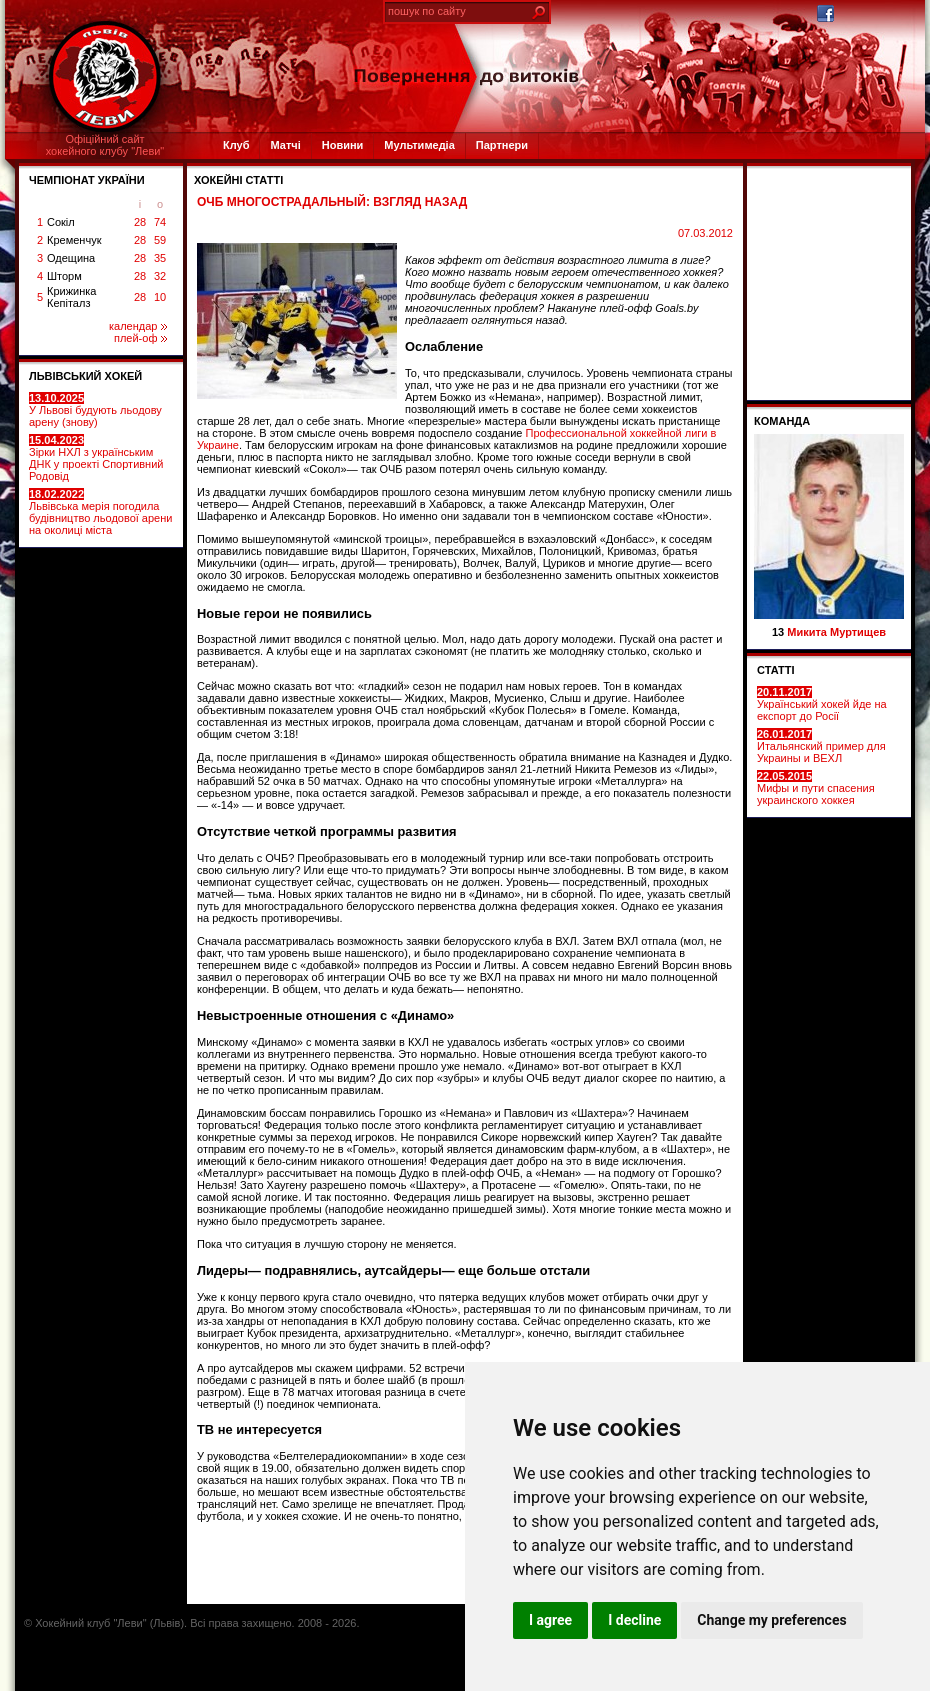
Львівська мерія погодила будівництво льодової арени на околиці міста (100, 512)
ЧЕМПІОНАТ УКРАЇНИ (87, 180)
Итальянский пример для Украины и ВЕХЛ (821, 746)
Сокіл (61, 222)
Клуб (236, 145)
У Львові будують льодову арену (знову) (95, 410)
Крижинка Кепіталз (71, 297)
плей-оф (140, 338)
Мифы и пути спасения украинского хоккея (816, 788)
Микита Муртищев (836, 632)
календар (138, 326)
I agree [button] (550, 1620)
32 (160, 276)
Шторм (64, 276)
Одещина (71, 258)
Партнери (502, 145)
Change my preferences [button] (771, 1620)
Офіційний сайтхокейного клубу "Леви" (105, 145)
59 (160, 240)
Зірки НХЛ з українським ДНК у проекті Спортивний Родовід (96, 458)
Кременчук (74, 240)
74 (160, 222)
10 (160, 297)
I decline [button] (634, 1620)
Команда (782, 421)
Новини (343, 145)
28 (140, 222)
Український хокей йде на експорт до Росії (822, 704)
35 (160, 258)
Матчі (285, 145)
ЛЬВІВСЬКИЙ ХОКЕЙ (85, 376)
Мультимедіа (419, 145)
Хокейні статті (238, 180)
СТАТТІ (776, 670)
